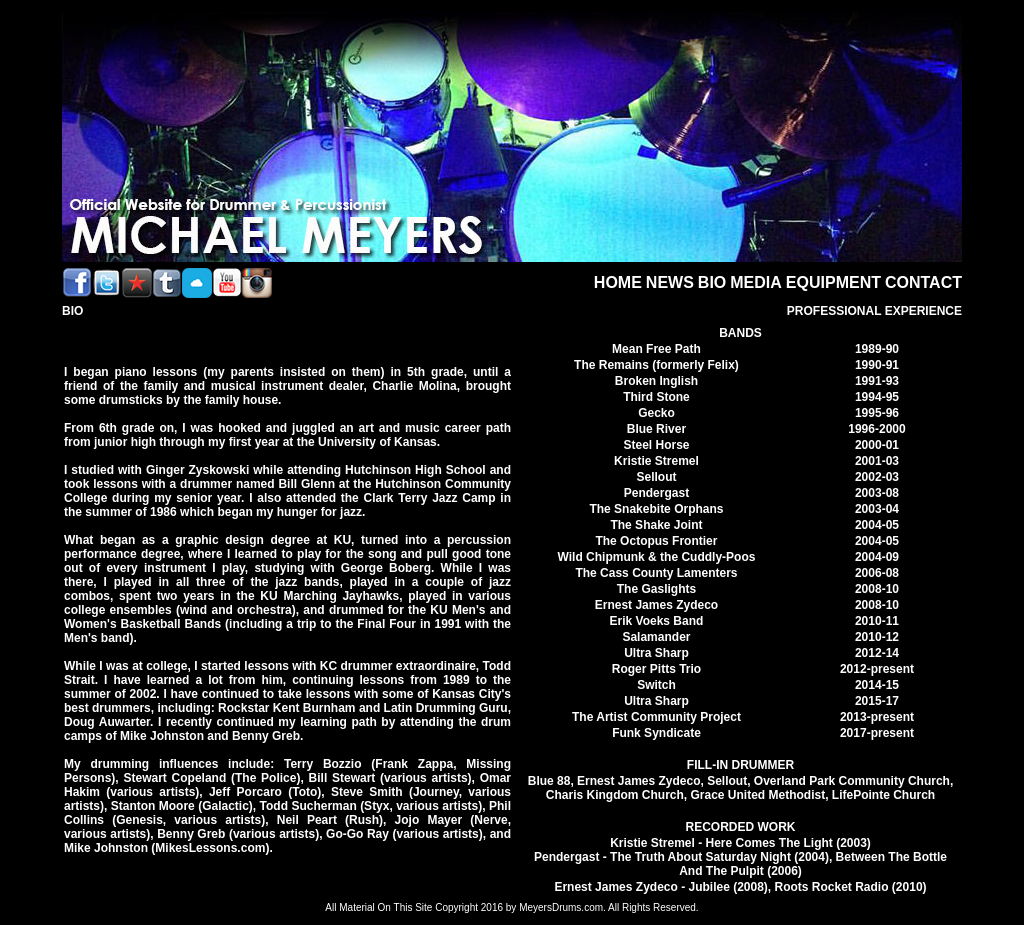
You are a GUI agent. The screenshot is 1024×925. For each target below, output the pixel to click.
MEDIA (756, 282)
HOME (618, 282)
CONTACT (923, 282)
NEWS (670, 282)
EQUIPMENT (833, 282)
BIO (712, 282)
